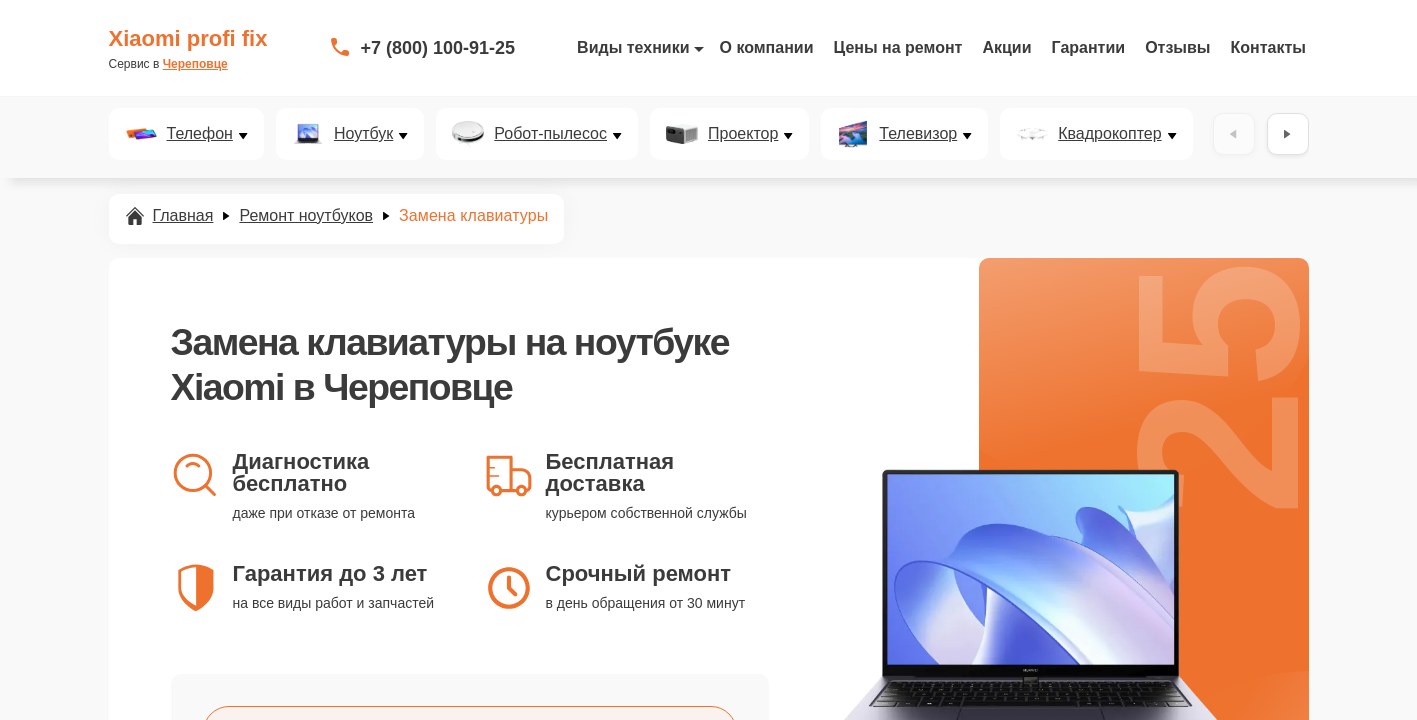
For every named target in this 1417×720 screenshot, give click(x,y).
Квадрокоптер (1109, 134)
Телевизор (918, 134)
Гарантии (1089, 47)
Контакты (1268, 47)
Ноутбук (363, 134)
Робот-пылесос (550, 134)
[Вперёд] (1288, 134)
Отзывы (1177, 47)
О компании (767, 47)
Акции (1006, 47)
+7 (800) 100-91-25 (438, 48)
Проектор (743, 134)
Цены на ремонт (898, 47)
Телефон (200, 134)
